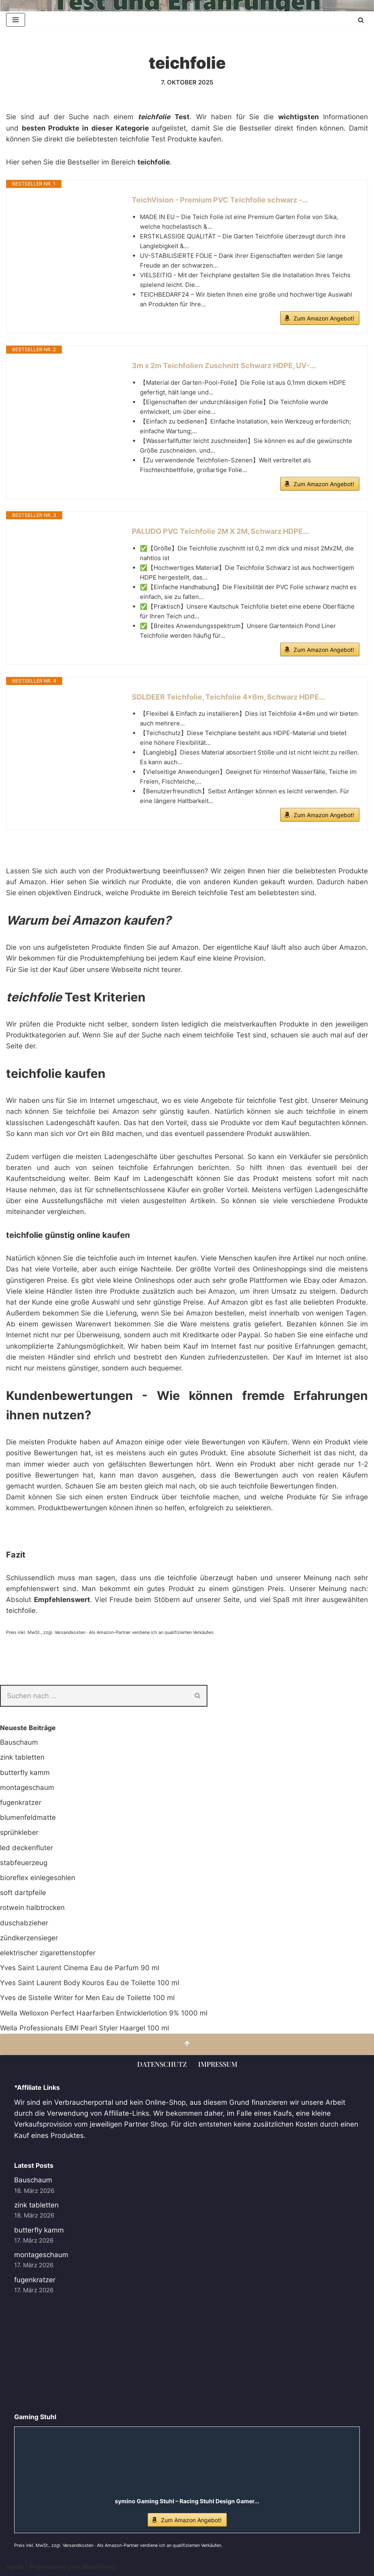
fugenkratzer (20, 1802)
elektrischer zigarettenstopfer (47, 1953)
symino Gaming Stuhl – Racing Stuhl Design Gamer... (187, 2501)
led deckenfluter (26, 1848)
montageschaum (27, 1787)
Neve (14, 2567)
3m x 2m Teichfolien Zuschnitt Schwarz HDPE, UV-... (224, 365)
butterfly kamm (25, 1773)
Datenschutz (162, 2064)
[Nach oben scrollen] (187, 2044)
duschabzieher (24, 1923)
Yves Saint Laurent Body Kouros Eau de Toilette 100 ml (89, 1983)
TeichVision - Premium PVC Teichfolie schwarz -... (220, 200)
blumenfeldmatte (28, 1817)
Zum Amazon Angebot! (324, 318)
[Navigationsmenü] (15, 20)
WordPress (98, 2567)
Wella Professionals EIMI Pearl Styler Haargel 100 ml (84, 2028)
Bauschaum (19, 1742)
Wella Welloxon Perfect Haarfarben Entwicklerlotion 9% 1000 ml (103, 2013)
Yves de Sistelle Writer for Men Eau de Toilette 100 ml (87, 1998)
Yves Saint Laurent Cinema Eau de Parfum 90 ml (79, 1968)
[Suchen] (361, 20)
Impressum (217, 2064)
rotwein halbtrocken (32, 1908)
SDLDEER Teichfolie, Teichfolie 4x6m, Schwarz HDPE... (228, 697)
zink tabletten (22, 1757)
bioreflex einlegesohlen (37, 1878)
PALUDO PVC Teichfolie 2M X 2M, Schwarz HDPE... (220, 531)
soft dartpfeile (23, 1893)
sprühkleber (19, 1832)
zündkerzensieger (29, 1938)
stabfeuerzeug (23, 1863)
